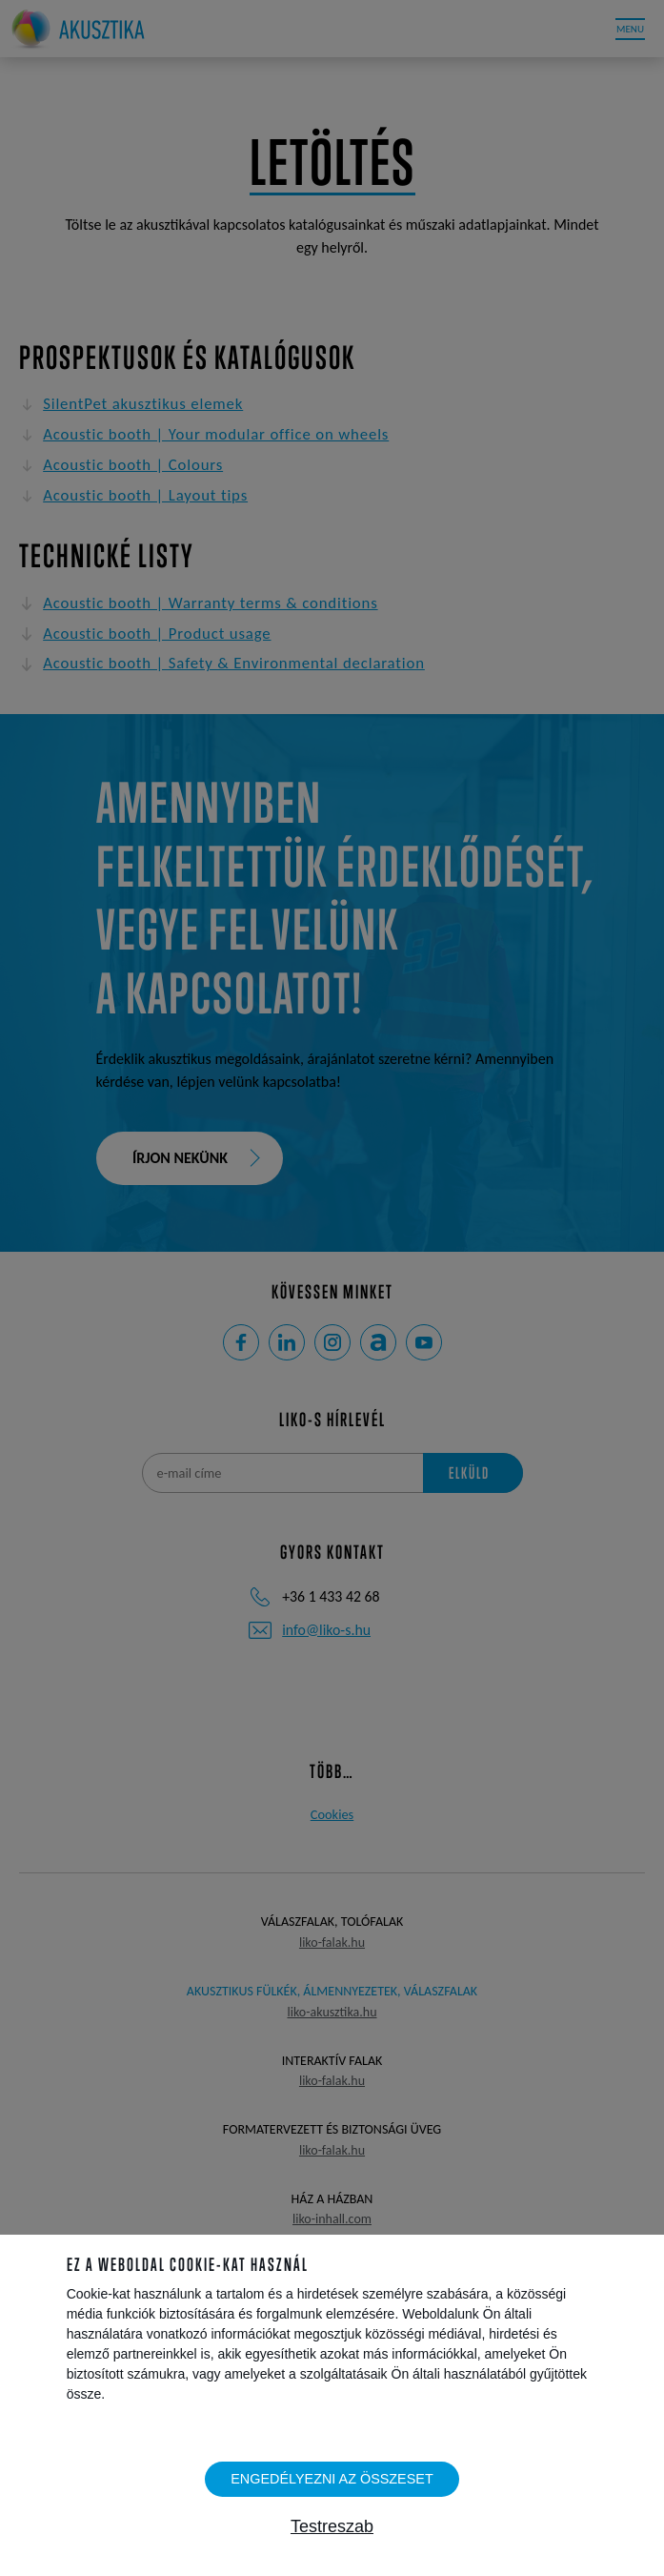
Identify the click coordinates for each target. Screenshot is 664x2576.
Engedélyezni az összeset (332, 2478)
